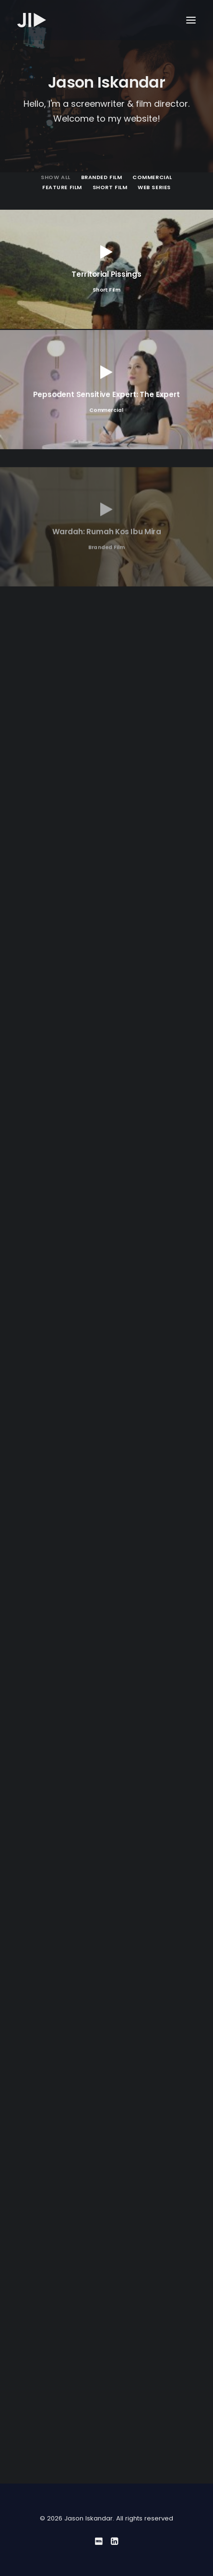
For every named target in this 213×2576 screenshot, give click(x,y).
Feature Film (62, 187)
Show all (55, 177)
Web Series (154, 187)
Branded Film (101, 177)
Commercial (152, 177)
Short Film (110, 187)
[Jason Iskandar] (31, 20)
